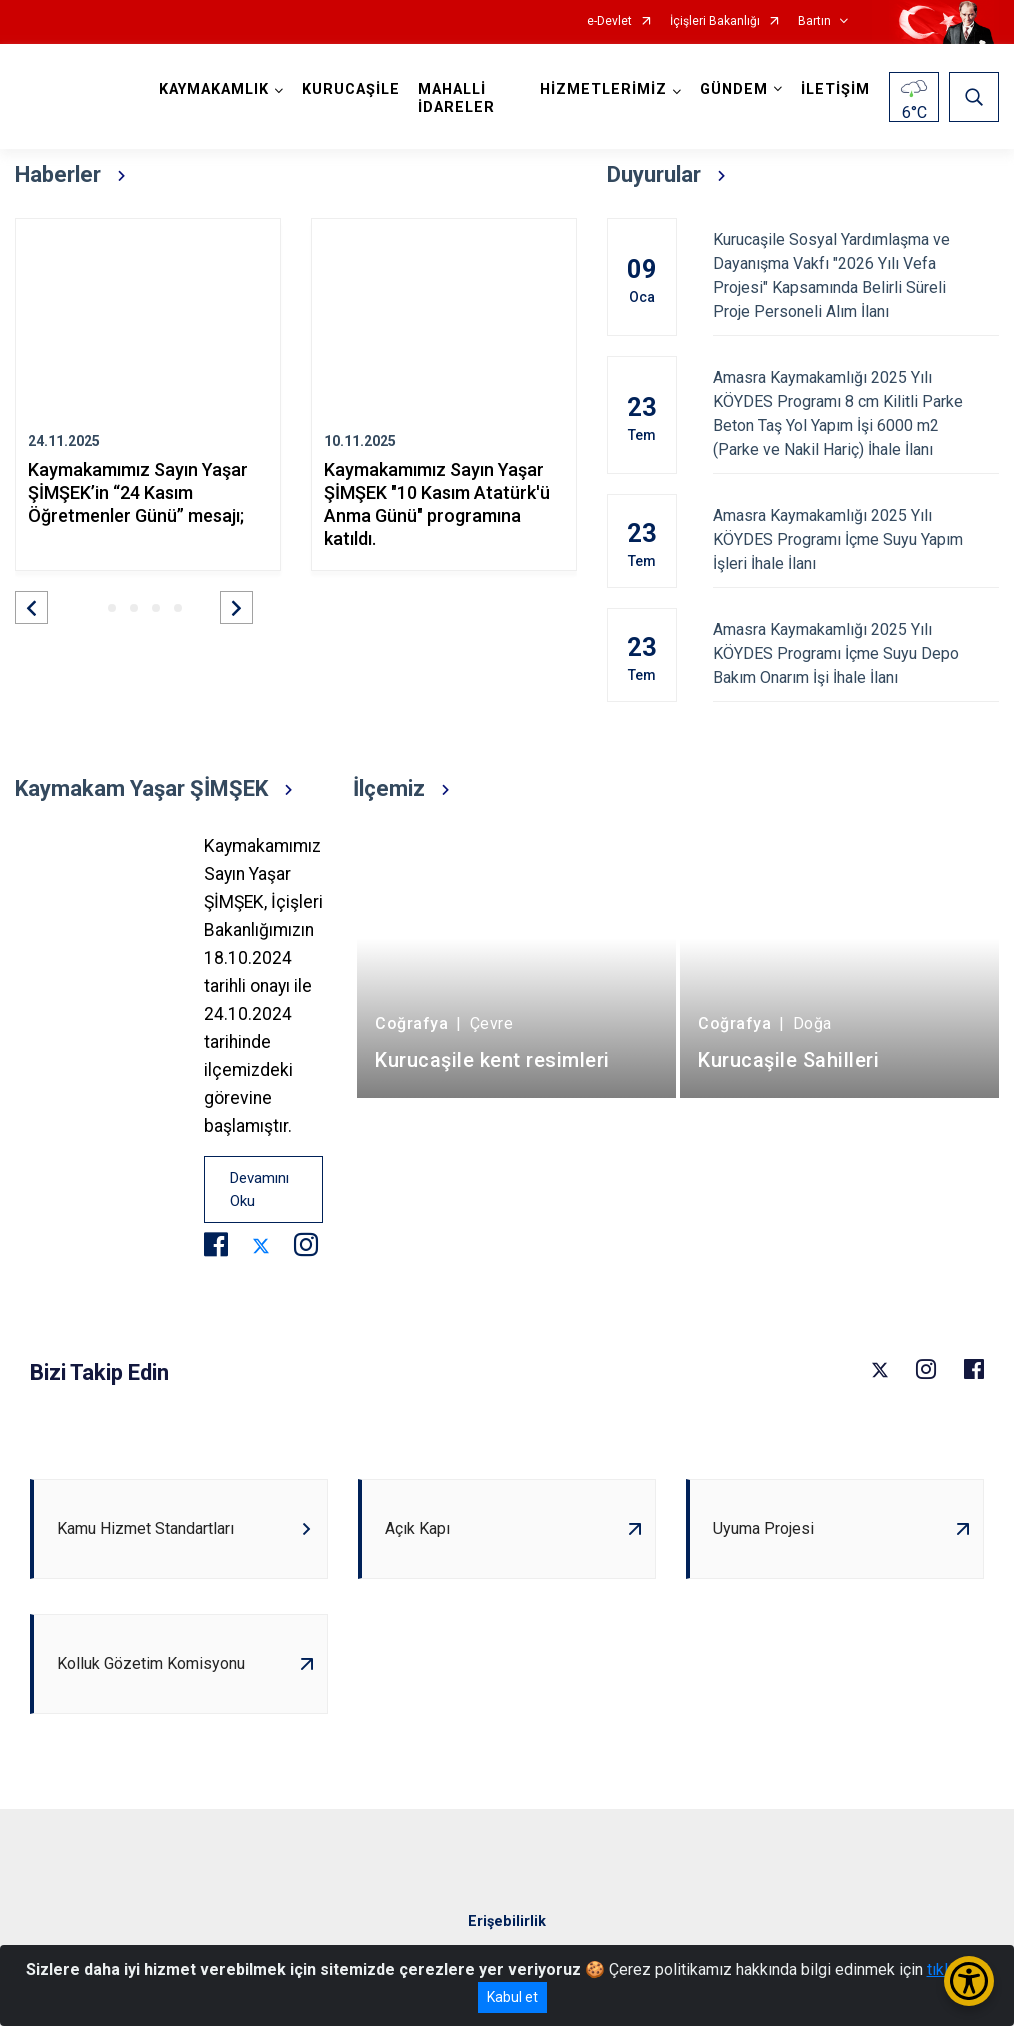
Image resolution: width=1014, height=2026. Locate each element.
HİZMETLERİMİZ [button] (603, 89)
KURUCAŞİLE (351, 89)
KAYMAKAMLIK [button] (214, 89)
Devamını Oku (259, 1189)
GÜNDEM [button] (734, 89)
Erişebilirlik (507, 1921)
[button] (31, 607)
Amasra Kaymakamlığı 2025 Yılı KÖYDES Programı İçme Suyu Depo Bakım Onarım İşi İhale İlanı (856, 653)
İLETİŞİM (835, 89)
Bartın (814, 21)
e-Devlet (609, 21)
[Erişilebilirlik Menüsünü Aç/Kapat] (969, 1981)
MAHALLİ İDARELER (456, 98)
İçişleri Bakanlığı (715, 21)
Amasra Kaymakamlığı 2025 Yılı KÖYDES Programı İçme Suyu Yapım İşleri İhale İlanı (856, 539)
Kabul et (512, 1997)
